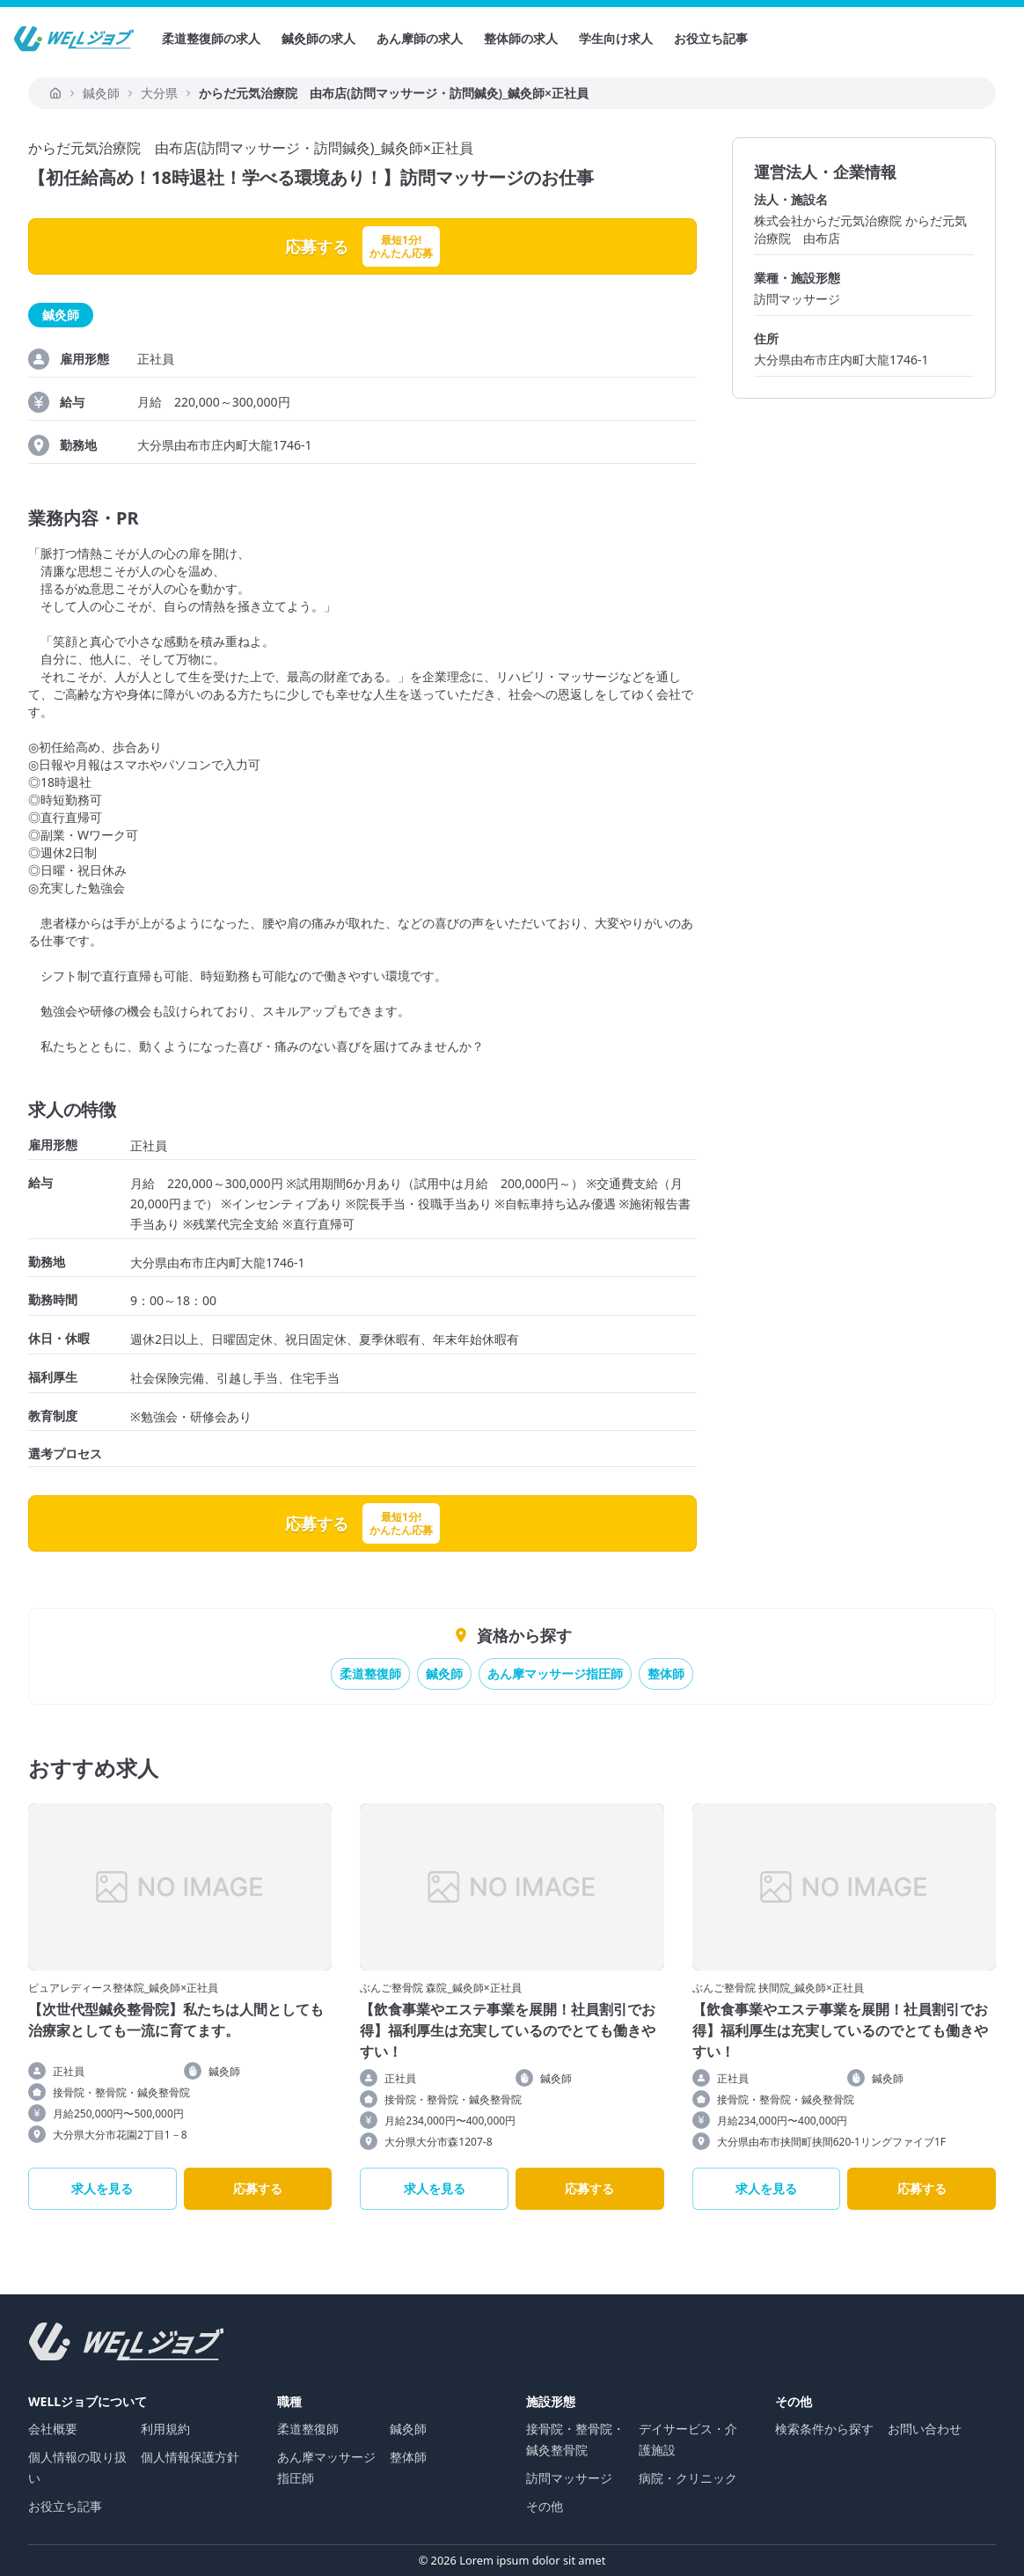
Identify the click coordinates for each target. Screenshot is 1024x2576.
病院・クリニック (688, 2478)
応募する (257, 2188)
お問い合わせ (925, 2428)
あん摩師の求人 (420, 38)
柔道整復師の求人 (211, 38)
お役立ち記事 (711, 38)
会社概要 (52, 2428)
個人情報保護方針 (190, 2456)
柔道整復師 (370, 1673)
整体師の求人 (521, 38)
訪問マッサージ (569, 2478)
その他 (544, 2506)
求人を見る (102, 2188)
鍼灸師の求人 (318, 38)
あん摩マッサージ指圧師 (555, 1673)
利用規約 (165, 2428)
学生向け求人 (616, 38)
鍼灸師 (444, 1673)
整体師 (665, 1673)
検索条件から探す (824, 2428)
